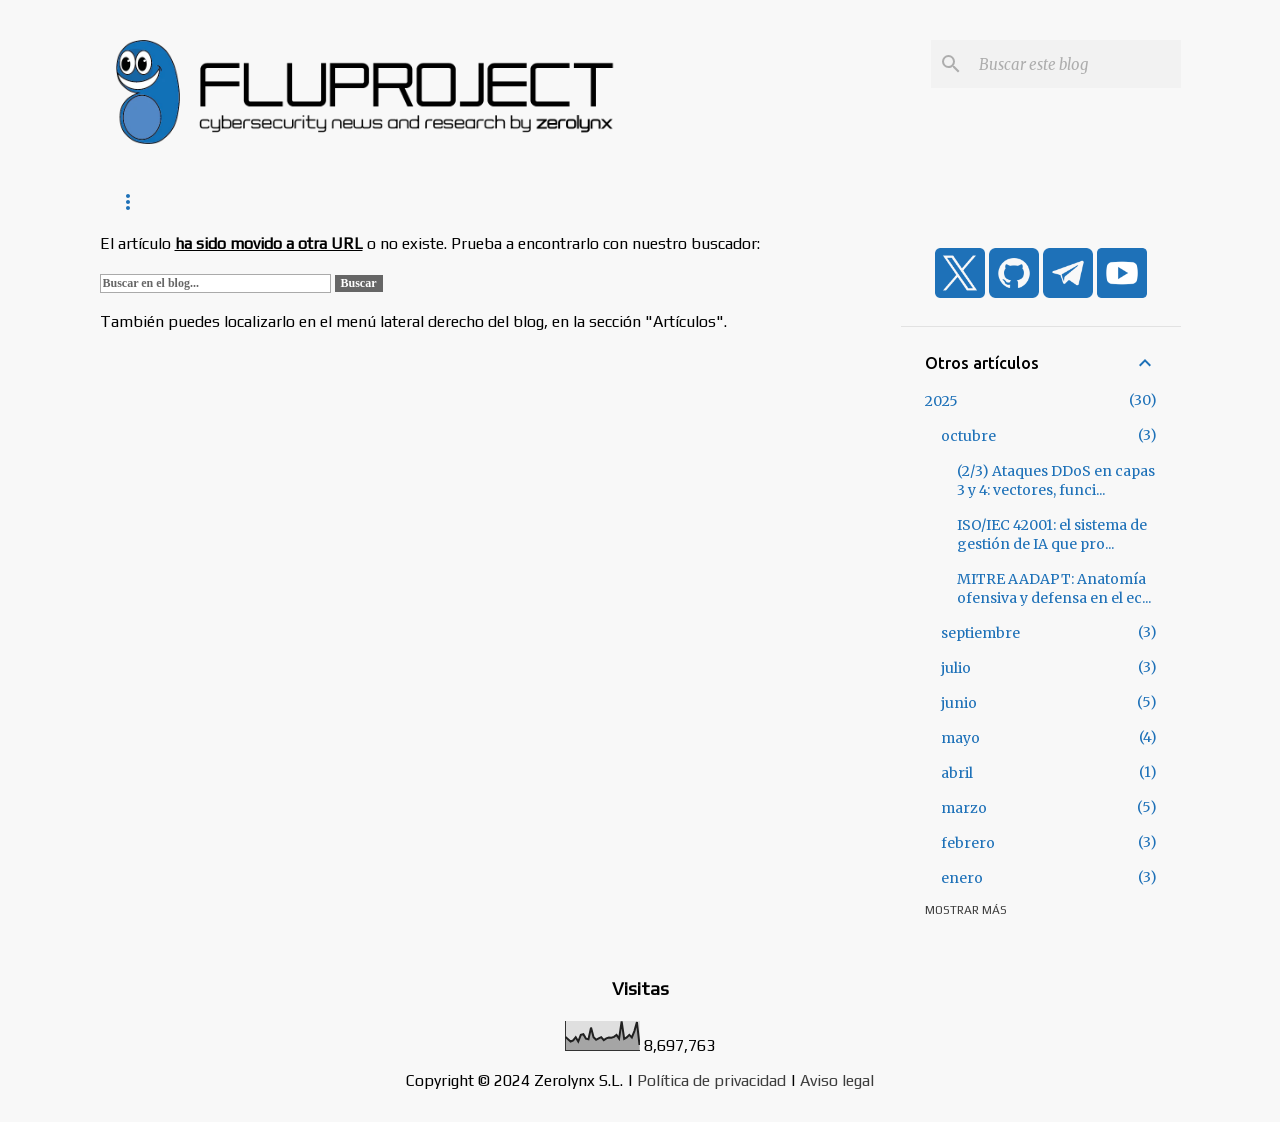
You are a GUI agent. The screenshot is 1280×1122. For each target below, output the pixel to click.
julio (956, 668)
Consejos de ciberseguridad (490, 201)
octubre (968, 436)
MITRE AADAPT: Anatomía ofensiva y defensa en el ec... (1054, 588)
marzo (964, 808)
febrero (968, 843)
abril (957, 773)
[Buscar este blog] (1076, 64)
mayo (960, 738)
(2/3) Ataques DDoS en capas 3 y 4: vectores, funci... (1056, 480)
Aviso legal (837, 1080)
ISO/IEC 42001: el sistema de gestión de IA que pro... (1052, 534)
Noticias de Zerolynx (273, 201)
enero (962, 878)
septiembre (980, 633)
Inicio (135, 201)
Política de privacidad (711, 1080)
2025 (941, 401)
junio (959, 703)
